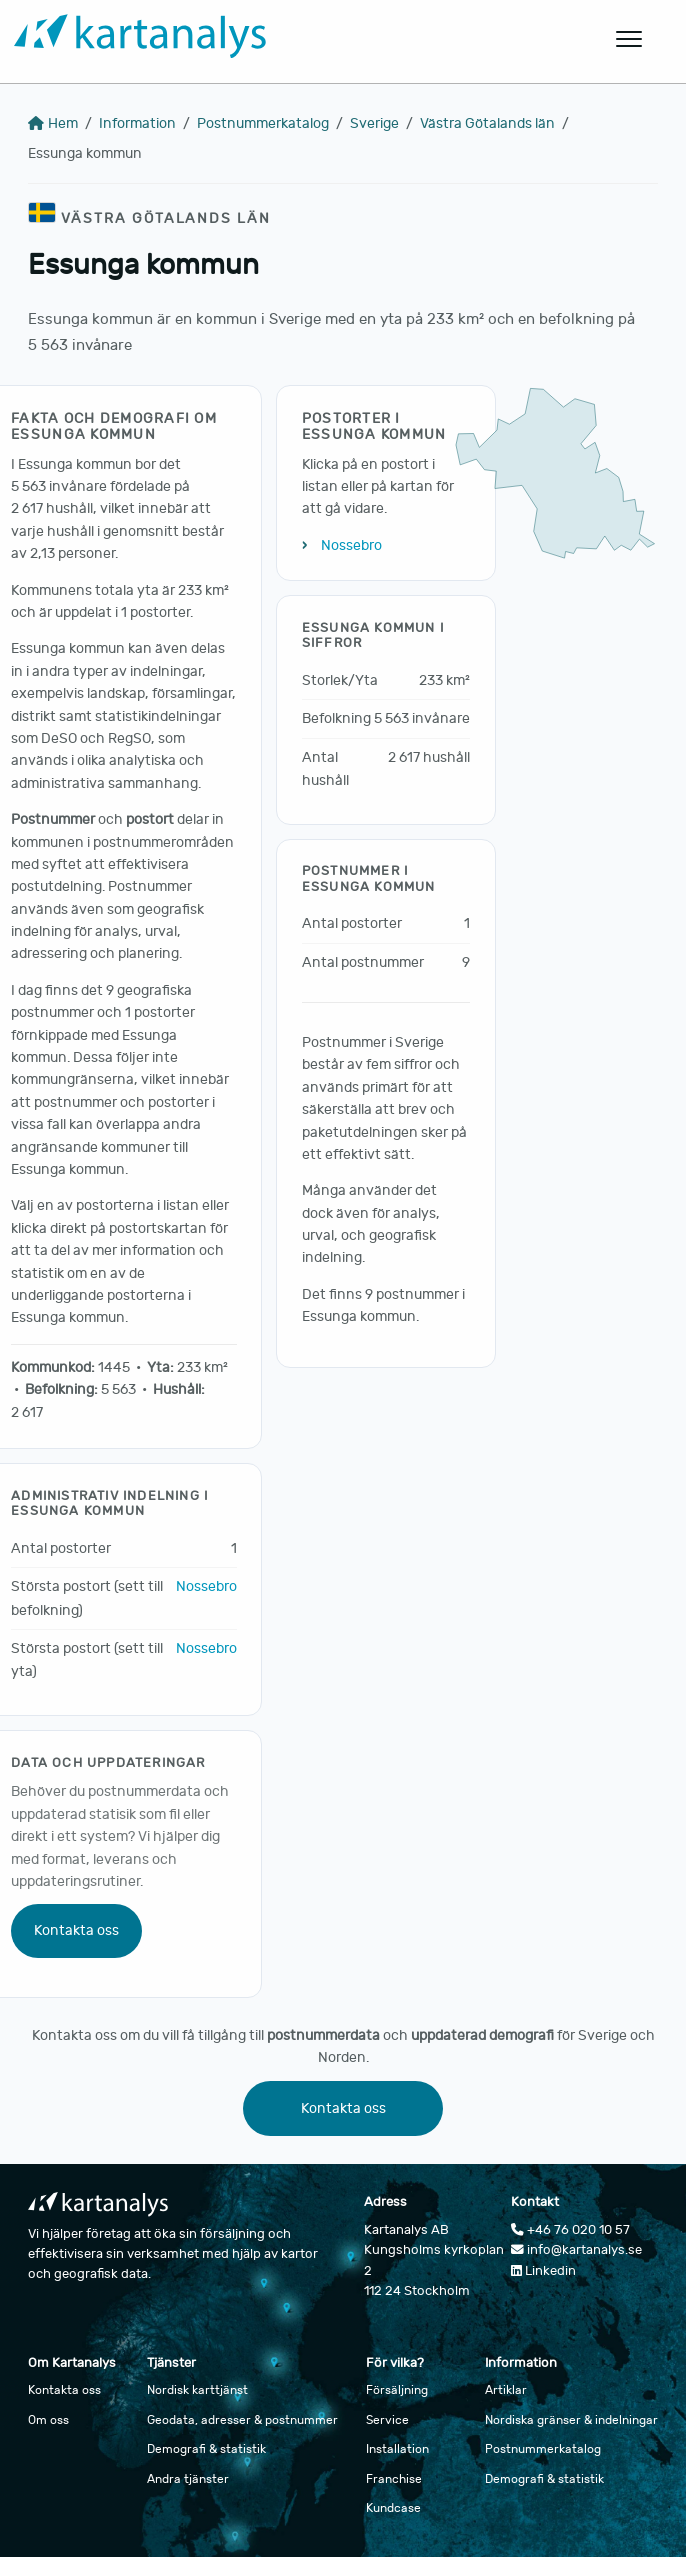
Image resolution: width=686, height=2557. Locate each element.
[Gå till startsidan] (286, 39)
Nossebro (206, 1586)
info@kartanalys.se (576, 2250)
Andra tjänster (188, 2479)
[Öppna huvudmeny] (630, 39)
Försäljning (397, 2390)
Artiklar (506, 2390)
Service (387, 2420)
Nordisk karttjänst (197, 2390)
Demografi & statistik (206, 2449)
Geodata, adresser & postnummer (242, 2420)
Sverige (374, 123)
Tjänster (171, 2363)
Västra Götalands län (487, 123)
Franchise (394, 2479)
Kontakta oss (76, 1930)
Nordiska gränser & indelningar (571, 2420)
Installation (397, 2449)
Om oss (48, 2420)
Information (137, 123)
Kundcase (393, 2508)
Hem (53, 123)
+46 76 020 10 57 (570, 2230)
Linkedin (543, 2271)
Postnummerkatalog (263, 123)
